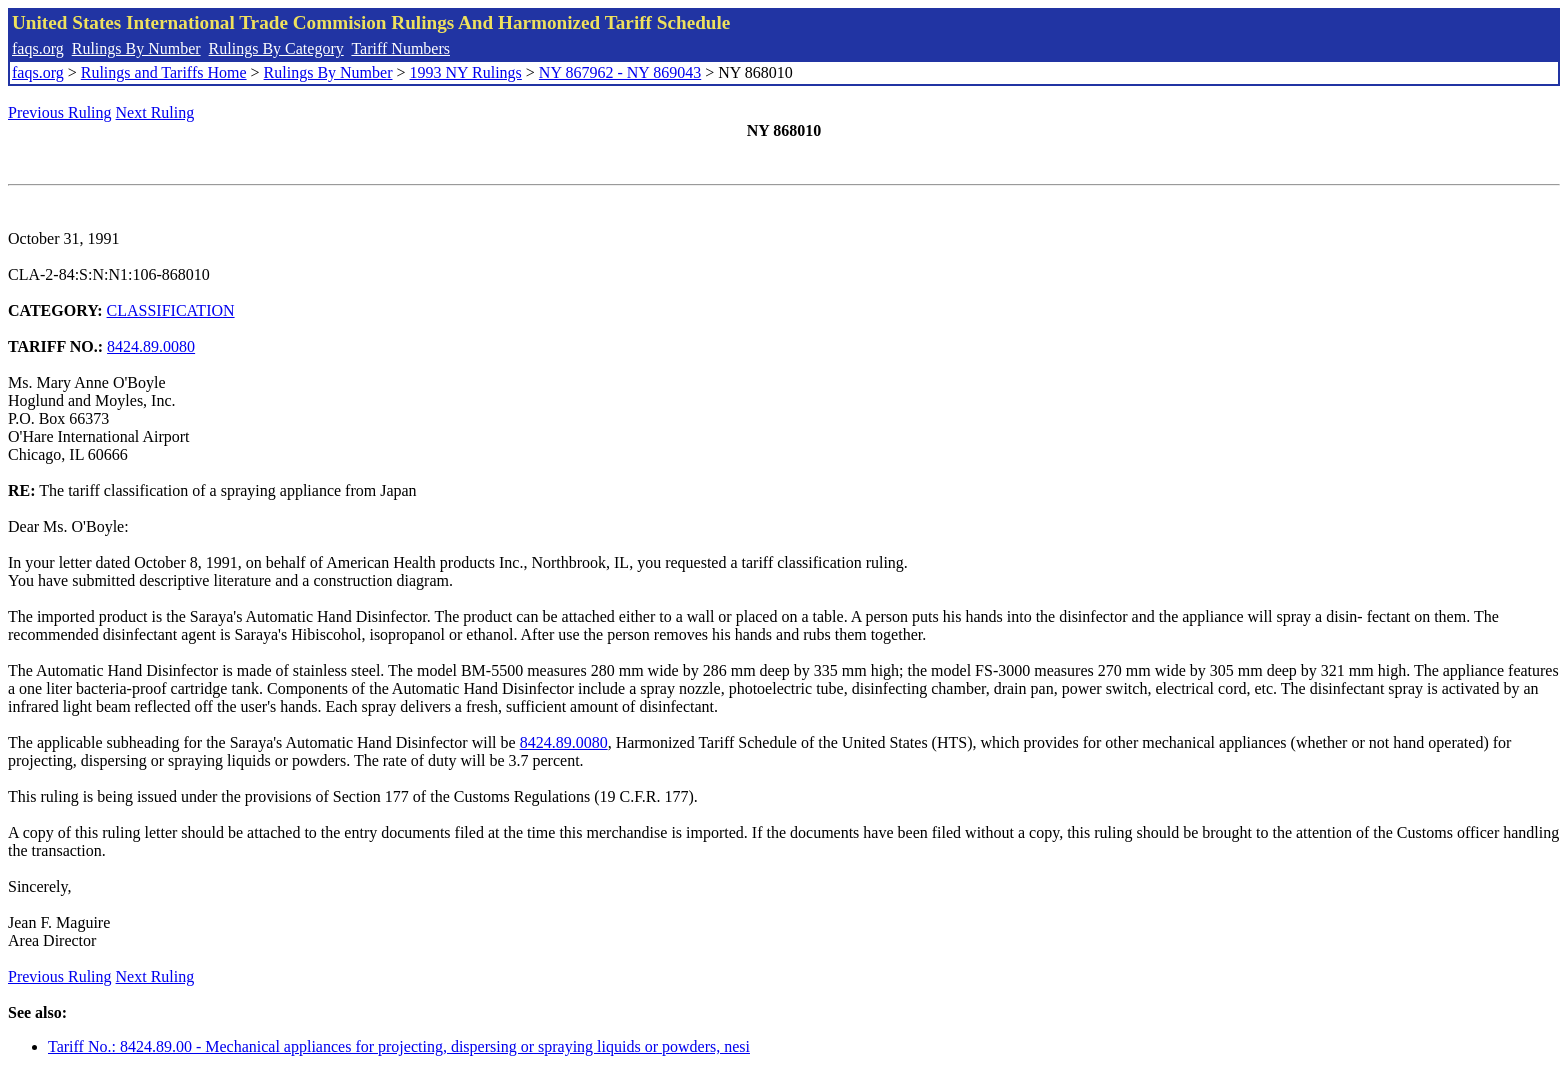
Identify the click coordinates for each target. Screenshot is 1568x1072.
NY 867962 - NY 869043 (620, 72)
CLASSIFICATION (171, 310)
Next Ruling (155, 112)
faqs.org (38, 48)
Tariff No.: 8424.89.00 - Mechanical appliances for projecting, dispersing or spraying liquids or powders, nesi (399, 1046)
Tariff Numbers (400, 48)
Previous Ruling (60, 112)
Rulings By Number (136, 48)
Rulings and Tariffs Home (164, 72)
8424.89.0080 (151, 346)
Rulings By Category (276, 48)
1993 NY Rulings (466, 72)
